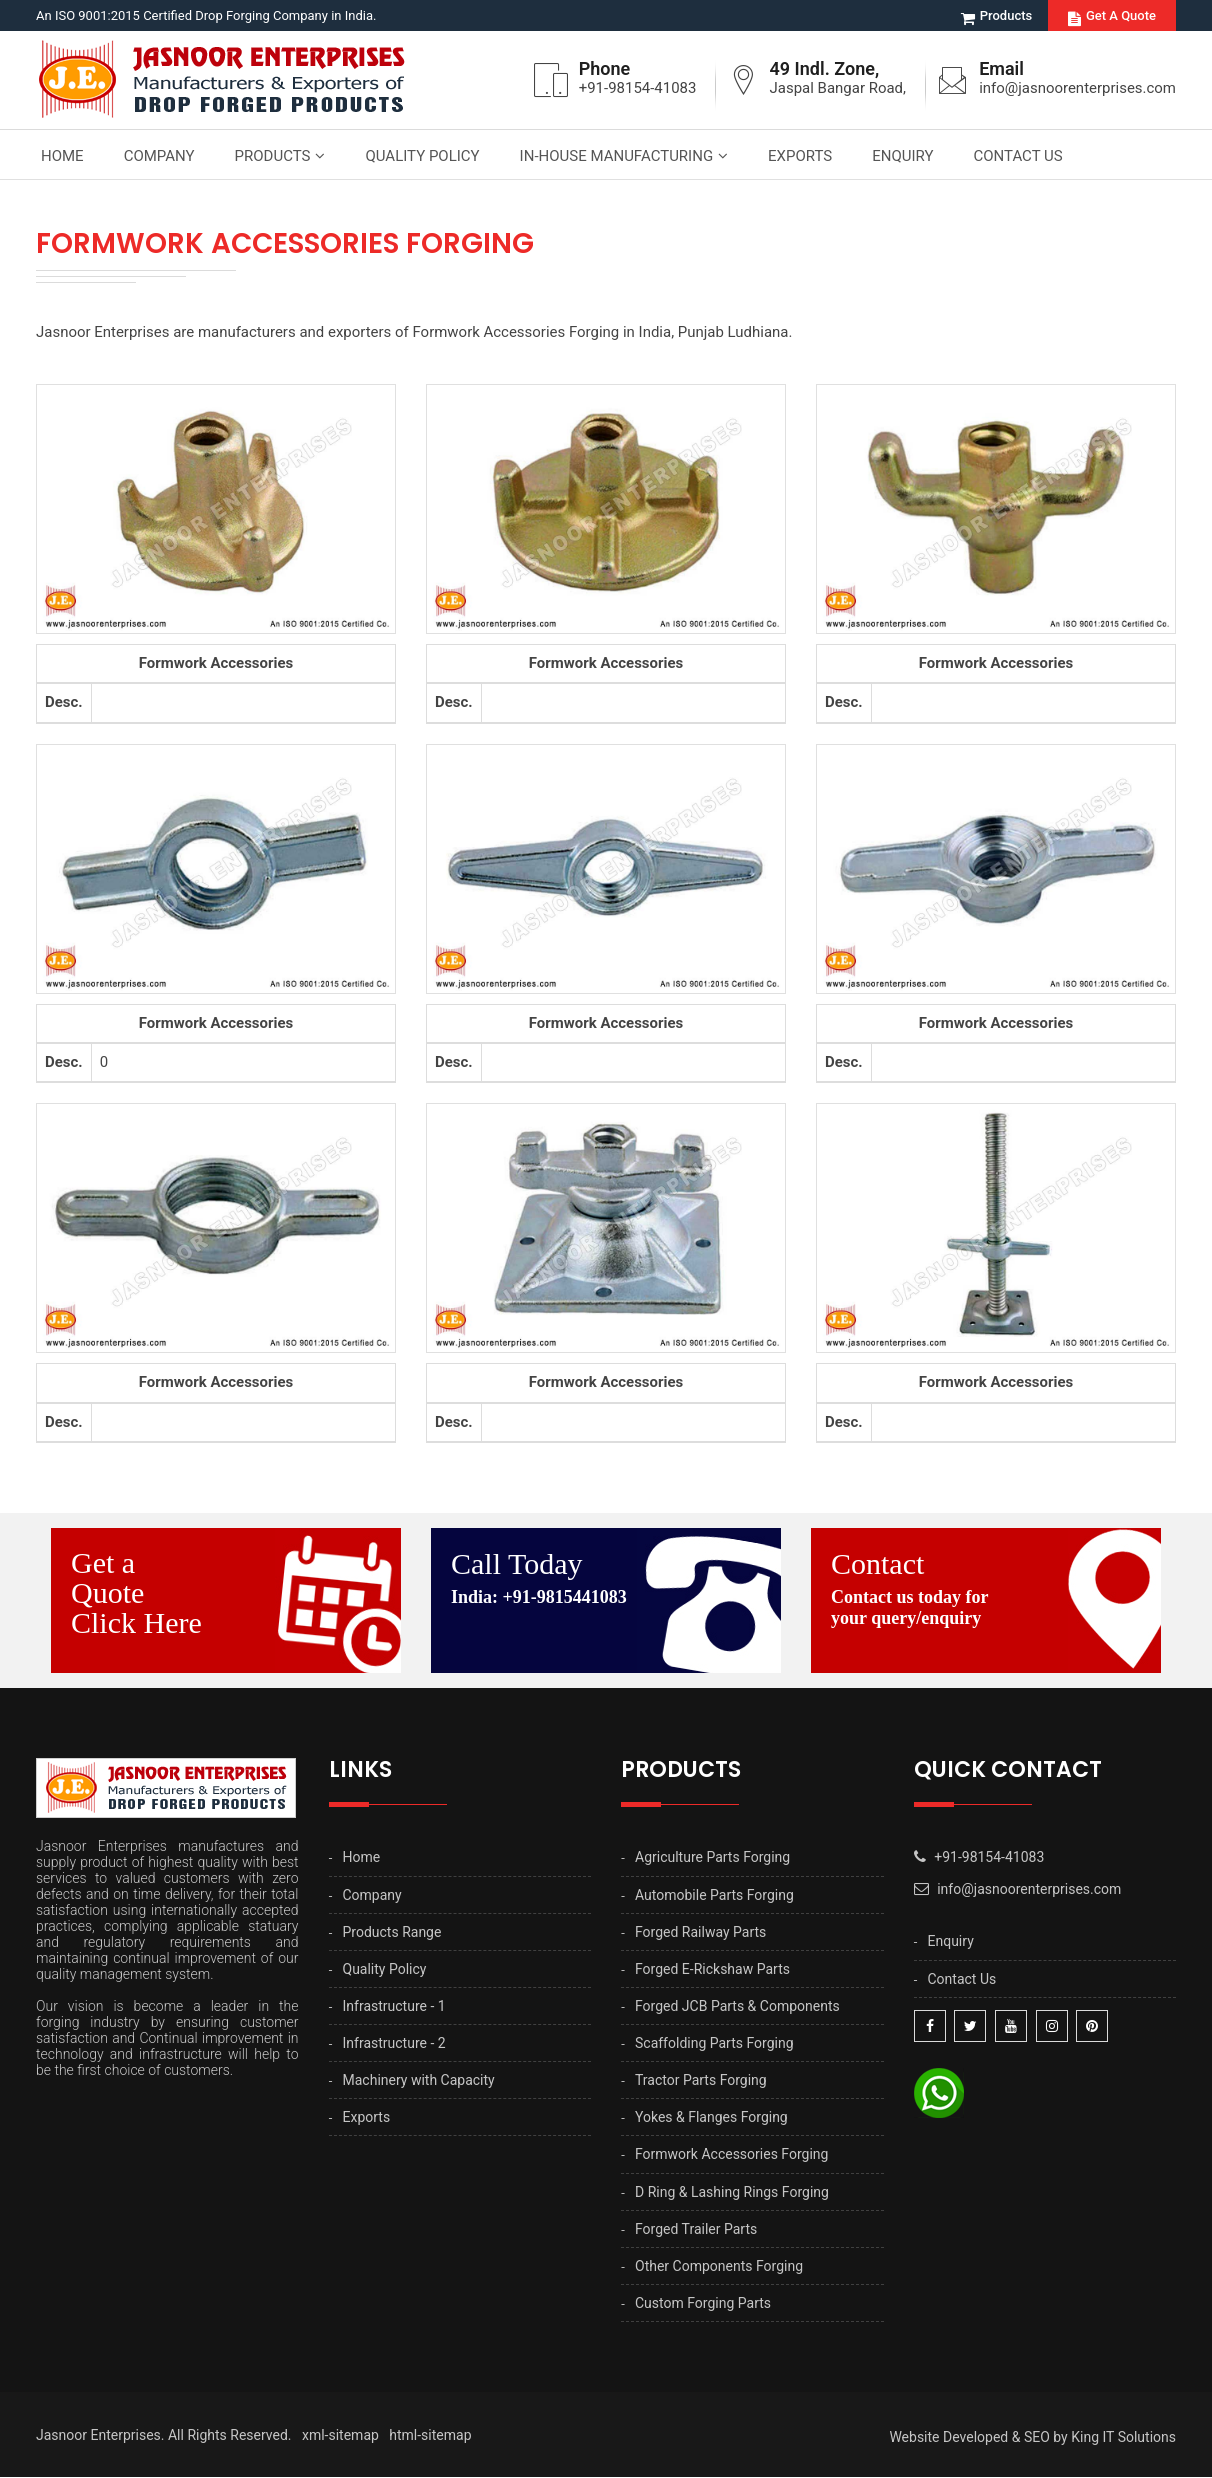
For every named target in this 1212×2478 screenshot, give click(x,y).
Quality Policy (422, 156)
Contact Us (1017, 156)
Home (62, 156)
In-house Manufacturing (616, 156)
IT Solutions (1139, 2438)
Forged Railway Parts (700, 1932)
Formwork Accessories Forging (731, 2155)
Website (914, 2438)
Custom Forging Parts (703, 2303)
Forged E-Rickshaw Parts (712, 1969)
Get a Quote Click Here (136, 1593)
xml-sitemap (340, 2436)
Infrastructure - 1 (394, 2006)
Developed (975, 2438)
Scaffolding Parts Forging (714, 2043)
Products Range (392, 1932)
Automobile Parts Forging (714, 1895)
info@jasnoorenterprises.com (1077, 88)
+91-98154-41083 (637, 88)
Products (996, 15)
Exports (800, 156)
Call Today (616, 1578)
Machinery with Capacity (419, 2081)
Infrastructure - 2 (394, 2043)
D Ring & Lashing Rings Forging (732, 2192)
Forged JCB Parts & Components (737, 2006)
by (1060, 2438)
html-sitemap (430, 2436)
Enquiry (902, 156)
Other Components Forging (719, 2266)
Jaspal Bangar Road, (837, 88)
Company (159, 156)
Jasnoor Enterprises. (100, 2436)
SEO (1037, 2438)
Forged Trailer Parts (696, 2229)
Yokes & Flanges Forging (711, 2118)
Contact (996, 1589)
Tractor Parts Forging (701, 2081)
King (1085, 2438)
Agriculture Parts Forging (712, 1858)
